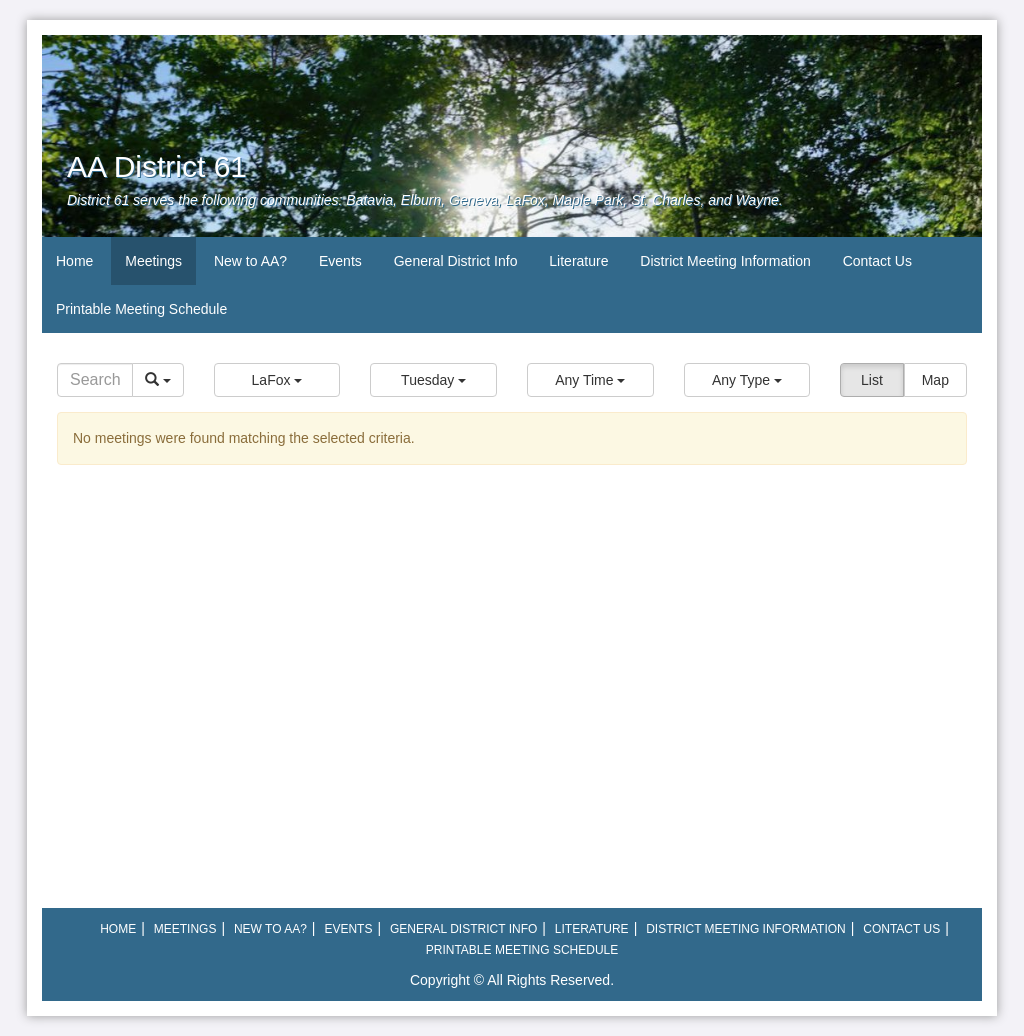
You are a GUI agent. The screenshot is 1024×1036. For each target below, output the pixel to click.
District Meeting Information (725, 261)
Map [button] (935, 380)
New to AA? (250, 261)
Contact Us (877, 261)
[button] (277, 380)
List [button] (872, 380)
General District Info (456, 261)
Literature (578, 261)
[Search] (95, 380)
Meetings (153, 261)
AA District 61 (157, 166)
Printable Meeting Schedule (141, 309)
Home (74, 261)
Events (340, 261)
